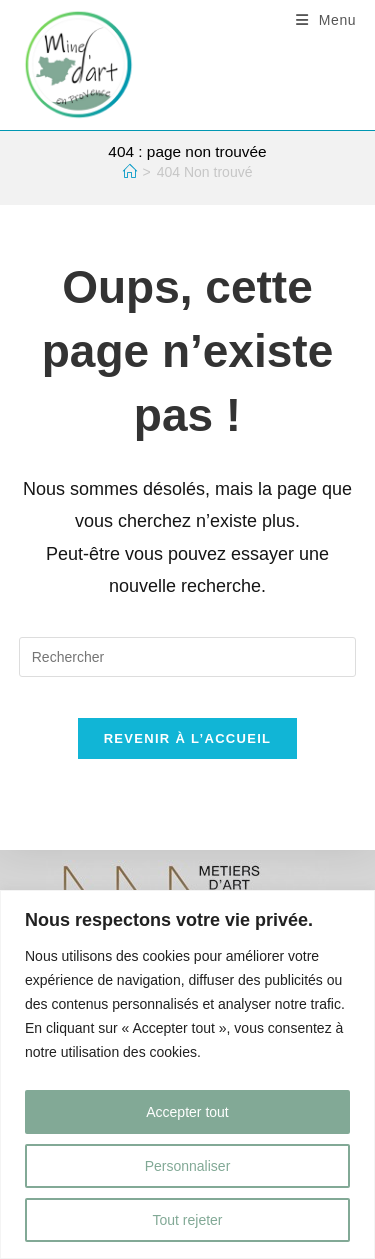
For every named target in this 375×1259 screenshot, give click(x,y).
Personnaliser (188, 1166)
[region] (187, 1074)
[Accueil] (130, 172)
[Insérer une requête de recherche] (188, 657)
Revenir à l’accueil (188, 738)
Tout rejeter (187, 1220)
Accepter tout (187, 1112)
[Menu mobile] (326, 20)
